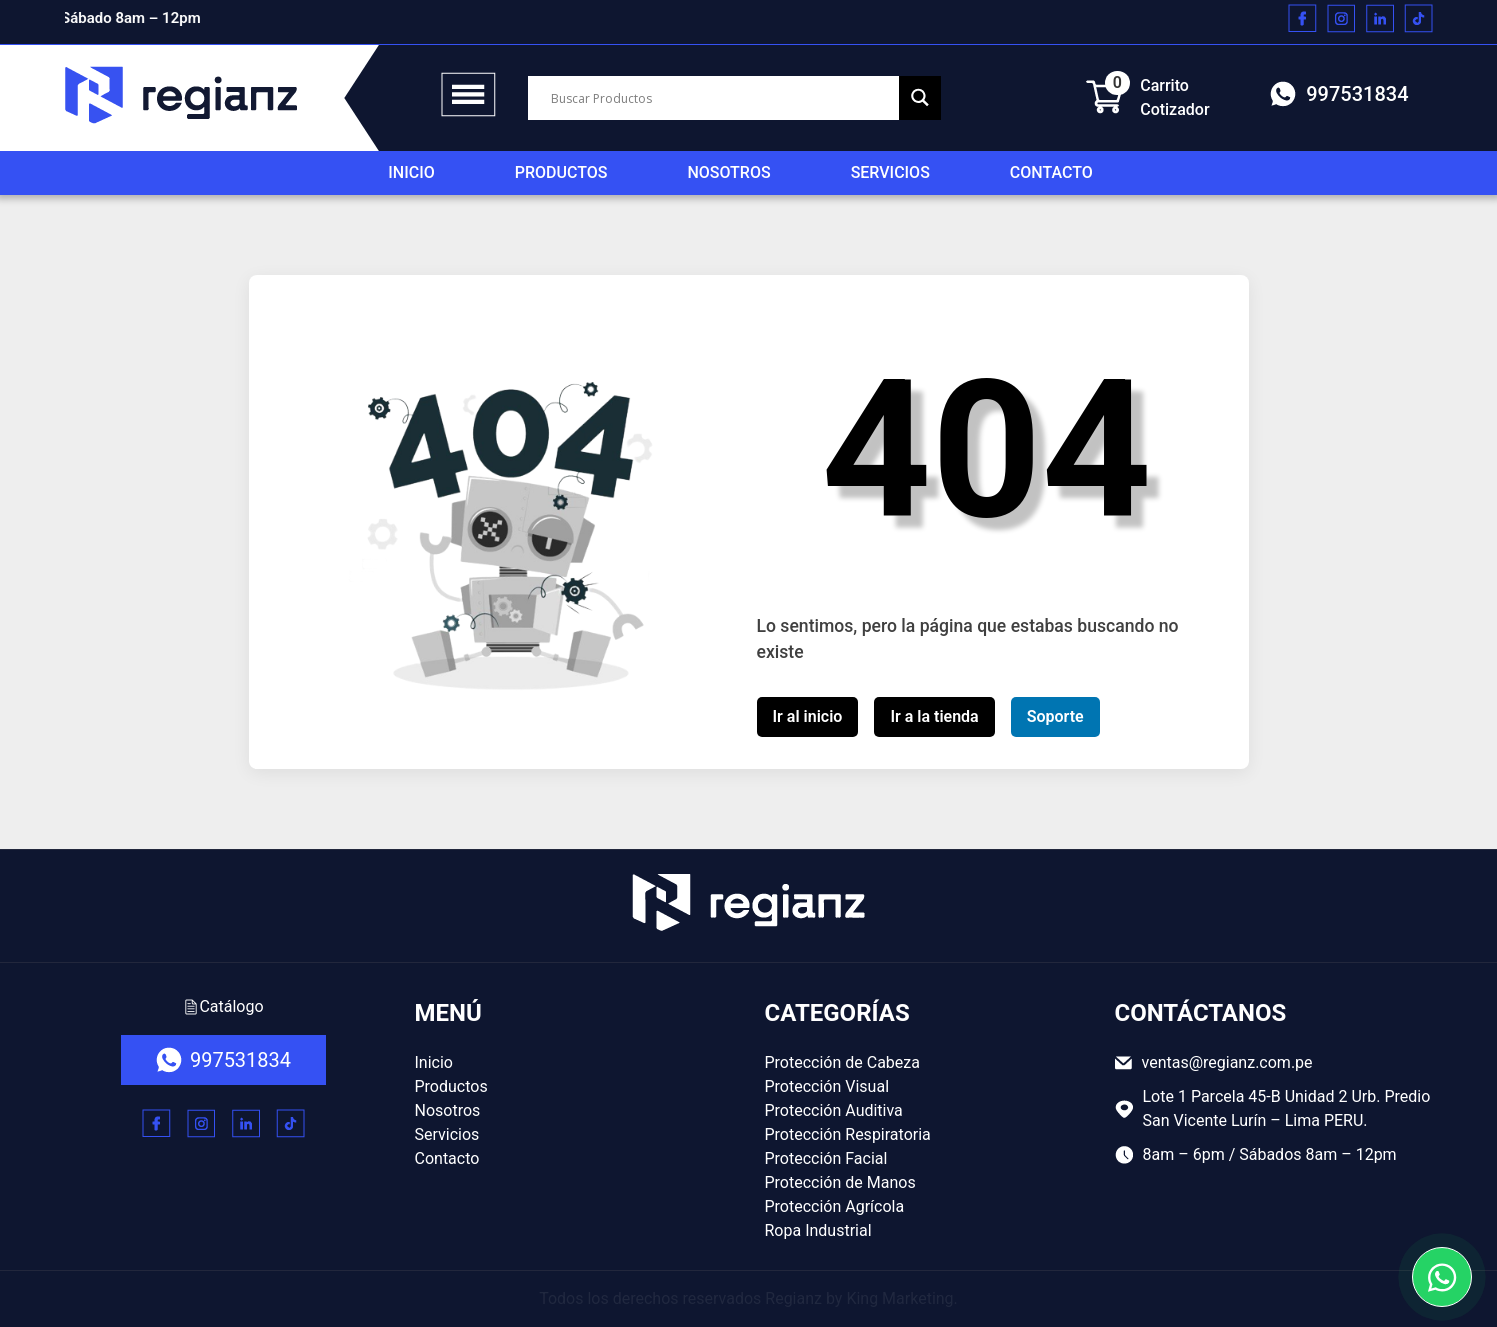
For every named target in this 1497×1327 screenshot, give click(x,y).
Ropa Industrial (818, 1230)
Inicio (411, 172)
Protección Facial (826, 1158)
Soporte (1055, 716)
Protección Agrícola (835, 1206)
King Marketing (899, 1298)
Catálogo (223, 1006)
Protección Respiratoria (848, 1134)
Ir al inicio (808, 716)
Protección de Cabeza (842, 1062)
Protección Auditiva (834, 1110)
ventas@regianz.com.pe (1214, 1062)
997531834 (1339, 94)
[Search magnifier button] (920, 97)
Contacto (1051, 172)
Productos (561, 172)
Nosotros (728, 172)
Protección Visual (827, 1086)
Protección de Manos (840, 1182)
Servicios (890, 172)
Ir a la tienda (934, 716)
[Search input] (722, 98)
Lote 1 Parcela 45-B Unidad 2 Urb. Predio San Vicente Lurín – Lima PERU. (1273, 1108)
